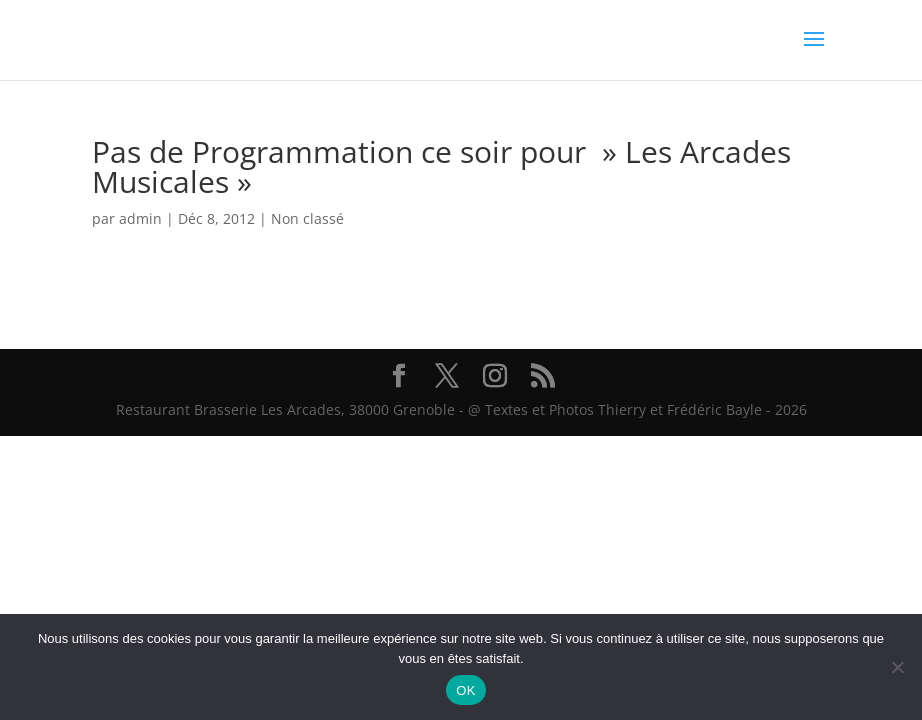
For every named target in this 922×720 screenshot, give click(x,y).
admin (140, 218)
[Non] (897, 667)
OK (465, 690)
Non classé (307, 218)
